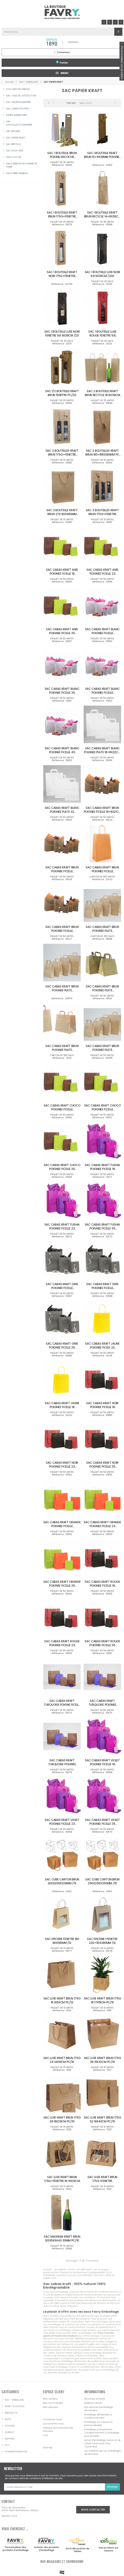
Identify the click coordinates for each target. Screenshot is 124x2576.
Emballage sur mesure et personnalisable (98, 2423)
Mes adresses (50, 2407)
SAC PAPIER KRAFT (16, 137)
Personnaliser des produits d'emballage (16, 2549)
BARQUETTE (11, 2412)
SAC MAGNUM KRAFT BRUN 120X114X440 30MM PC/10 (62, 2238)
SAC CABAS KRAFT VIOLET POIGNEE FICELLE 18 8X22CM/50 (102, 1762)
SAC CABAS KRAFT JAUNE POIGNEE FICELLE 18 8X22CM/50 (62, 1405)
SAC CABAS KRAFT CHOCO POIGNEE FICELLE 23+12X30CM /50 (102, 1107)
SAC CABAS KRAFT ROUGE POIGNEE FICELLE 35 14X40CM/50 (102, 1643)
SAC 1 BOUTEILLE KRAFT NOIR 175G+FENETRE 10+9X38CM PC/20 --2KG (62, 274)
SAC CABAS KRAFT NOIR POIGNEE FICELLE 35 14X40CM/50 (102, 1465)
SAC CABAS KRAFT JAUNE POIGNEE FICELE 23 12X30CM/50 (102, 1345)
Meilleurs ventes (93, 2403)
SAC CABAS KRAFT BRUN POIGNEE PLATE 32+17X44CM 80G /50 (102, 1048)
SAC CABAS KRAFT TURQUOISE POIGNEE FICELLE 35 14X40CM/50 (62, 1762)
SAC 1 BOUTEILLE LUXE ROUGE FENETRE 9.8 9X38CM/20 (102, 333)
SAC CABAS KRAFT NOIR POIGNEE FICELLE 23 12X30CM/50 (62, 1465)
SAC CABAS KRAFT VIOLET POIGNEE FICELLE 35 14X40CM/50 (102, 1822)
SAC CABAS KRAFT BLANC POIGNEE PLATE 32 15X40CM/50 (62, 810)
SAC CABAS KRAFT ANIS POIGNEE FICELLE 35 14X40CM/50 (62, 631)
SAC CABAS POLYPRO (17, 108)
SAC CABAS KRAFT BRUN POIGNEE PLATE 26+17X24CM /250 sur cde (62, 988)
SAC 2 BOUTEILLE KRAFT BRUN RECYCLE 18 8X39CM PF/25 (102, 393)
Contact (73, 42)
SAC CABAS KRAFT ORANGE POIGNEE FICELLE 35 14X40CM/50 (62, 1584)
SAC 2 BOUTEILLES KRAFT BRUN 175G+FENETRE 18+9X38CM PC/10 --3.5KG (62, 453)
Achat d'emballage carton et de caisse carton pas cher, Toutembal (102, 2443)
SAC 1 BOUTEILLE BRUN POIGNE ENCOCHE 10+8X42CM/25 (62, 155)
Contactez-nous (52, 2419)
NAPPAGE (10, 2438)
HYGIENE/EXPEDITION (16, 2451)
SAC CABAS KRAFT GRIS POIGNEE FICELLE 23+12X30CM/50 (102, 1286)
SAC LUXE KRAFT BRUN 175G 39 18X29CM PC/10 (62, 2119)
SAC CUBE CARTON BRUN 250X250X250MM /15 (102, 1881)
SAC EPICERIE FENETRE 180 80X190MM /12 (62, 1941)
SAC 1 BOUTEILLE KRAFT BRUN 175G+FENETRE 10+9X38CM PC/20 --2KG (62, 214)
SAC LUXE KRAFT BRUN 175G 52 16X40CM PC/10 (102, 2119)
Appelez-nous (9, 2515)
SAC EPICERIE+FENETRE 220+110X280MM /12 (102, 1941)
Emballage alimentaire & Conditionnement (98, 2416)
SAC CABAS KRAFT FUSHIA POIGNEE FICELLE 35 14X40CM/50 (102, 1226)
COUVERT (10, 2425)
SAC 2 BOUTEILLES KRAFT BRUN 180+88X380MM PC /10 (102, 453)
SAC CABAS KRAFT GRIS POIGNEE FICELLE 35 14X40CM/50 (62, 1345)
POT (7, 2445)
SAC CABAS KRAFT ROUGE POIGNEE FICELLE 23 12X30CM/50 (62, 1643)
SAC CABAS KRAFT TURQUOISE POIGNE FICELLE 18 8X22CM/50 (62, 1703)
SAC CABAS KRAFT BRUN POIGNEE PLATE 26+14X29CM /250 (102, 929)
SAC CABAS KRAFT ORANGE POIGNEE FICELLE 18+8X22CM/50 (62, 1524)
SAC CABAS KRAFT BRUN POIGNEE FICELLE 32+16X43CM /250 (102, 869)
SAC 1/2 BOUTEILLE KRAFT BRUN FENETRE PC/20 (62, 393)
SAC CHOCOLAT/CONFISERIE (19, 123)
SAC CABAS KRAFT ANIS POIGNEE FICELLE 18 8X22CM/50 (62, 572)
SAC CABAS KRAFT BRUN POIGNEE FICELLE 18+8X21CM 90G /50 (102, 810)
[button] (93, 2509)
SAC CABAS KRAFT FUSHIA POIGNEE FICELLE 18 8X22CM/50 (102, 1167)
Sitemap (47, 2447)
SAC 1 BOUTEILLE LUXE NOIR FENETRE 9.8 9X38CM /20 (62, 333)
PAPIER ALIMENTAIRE (16, 115)
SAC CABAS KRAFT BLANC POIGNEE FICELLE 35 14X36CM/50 (62, 691)
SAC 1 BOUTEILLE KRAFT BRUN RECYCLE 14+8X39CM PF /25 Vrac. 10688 (102, 214)
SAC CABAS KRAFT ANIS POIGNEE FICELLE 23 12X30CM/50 (102, 572)
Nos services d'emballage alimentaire (98, 2408)
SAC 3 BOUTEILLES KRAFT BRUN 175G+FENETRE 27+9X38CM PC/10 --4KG (102, 512)
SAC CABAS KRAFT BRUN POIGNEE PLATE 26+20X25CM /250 (61, 1048)
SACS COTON (13, 157)
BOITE (8, 2419)
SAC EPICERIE (13, 131)
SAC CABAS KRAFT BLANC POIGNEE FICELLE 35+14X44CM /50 (102, 691)
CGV (45, 2435)
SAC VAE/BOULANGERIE (18, 102)
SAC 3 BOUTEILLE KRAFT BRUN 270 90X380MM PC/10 (62, 512)
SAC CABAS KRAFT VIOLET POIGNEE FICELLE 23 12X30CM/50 (62, 1822)
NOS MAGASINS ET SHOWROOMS (62, 2561)
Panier (64, 62)
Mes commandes (53, 2403)
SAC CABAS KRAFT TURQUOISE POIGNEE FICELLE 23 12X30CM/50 (102, 1703)
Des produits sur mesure (108, 2549)
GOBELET (10, 2432)
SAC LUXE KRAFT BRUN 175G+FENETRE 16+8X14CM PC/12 (62, 2179)
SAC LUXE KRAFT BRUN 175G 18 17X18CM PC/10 (102, 2000)
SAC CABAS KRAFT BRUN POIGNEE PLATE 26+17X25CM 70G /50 (102, 988)
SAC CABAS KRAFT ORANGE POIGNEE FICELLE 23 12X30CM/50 (102, 1524)
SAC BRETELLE (13, 144)
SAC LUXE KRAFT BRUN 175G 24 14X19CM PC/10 (62, 2060)
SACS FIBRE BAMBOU (17, 173)
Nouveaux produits (94, 2398)
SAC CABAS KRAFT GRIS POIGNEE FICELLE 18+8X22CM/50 (62, 1286)
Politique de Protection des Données (58, 2429)
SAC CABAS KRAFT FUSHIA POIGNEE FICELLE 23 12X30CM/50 (62, 1226)
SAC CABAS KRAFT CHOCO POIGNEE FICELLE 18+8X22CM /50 (62, 1107)
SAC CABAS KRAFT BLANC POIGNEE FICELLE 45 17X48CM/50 (62, 750)
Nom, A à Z (99, 103)
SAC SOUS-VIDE (14, 150)
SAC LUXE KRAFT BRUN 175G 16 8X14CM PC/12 (62, 2000)
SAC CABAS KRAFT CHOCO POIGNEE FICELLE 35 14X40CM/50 (62, 1167)
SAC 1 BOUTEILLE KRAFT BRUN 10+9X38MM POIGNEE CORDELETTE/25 (102, 155)
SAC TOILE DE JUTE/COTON (21, 95)
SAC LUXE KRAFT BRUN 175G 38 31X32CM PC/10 (102, 2060)
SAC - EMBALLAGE (14, 2399)
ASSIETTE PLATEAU (14, 2406)
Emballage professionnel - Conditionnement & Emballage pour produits (101, 2433)
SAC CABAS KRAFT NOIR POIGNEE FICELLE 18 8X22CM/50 (102, 1405)
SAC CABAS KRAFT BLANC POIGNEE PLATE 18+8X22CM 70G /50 (102, 750)
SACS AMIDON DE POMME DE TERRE (21, 165)
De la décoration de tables (77, 2550)
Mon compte (50, 2398)
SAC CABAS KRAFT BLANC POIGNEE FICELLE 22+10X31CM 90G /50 (102, 631)
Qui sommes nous (53, 2423)
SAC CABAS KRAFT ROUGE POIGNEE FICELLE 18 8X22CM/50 (102, 1584)
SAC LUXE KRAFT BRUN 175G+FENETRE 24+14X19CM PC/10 (102, 2179)
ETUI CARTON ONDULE (18, 89)
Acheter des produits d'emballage (46, 2549)
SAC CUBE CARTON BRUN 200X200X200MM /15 (62, 1881)
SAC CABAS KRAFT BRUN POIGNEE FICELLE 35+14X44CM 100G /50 (61, 929)
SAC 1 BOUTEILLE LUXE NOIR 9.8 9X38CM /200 (102, 274)
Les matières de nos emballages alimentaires (102, 2452)
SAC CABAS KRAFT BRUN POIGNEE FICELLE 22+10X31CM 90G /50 (61, 869)
